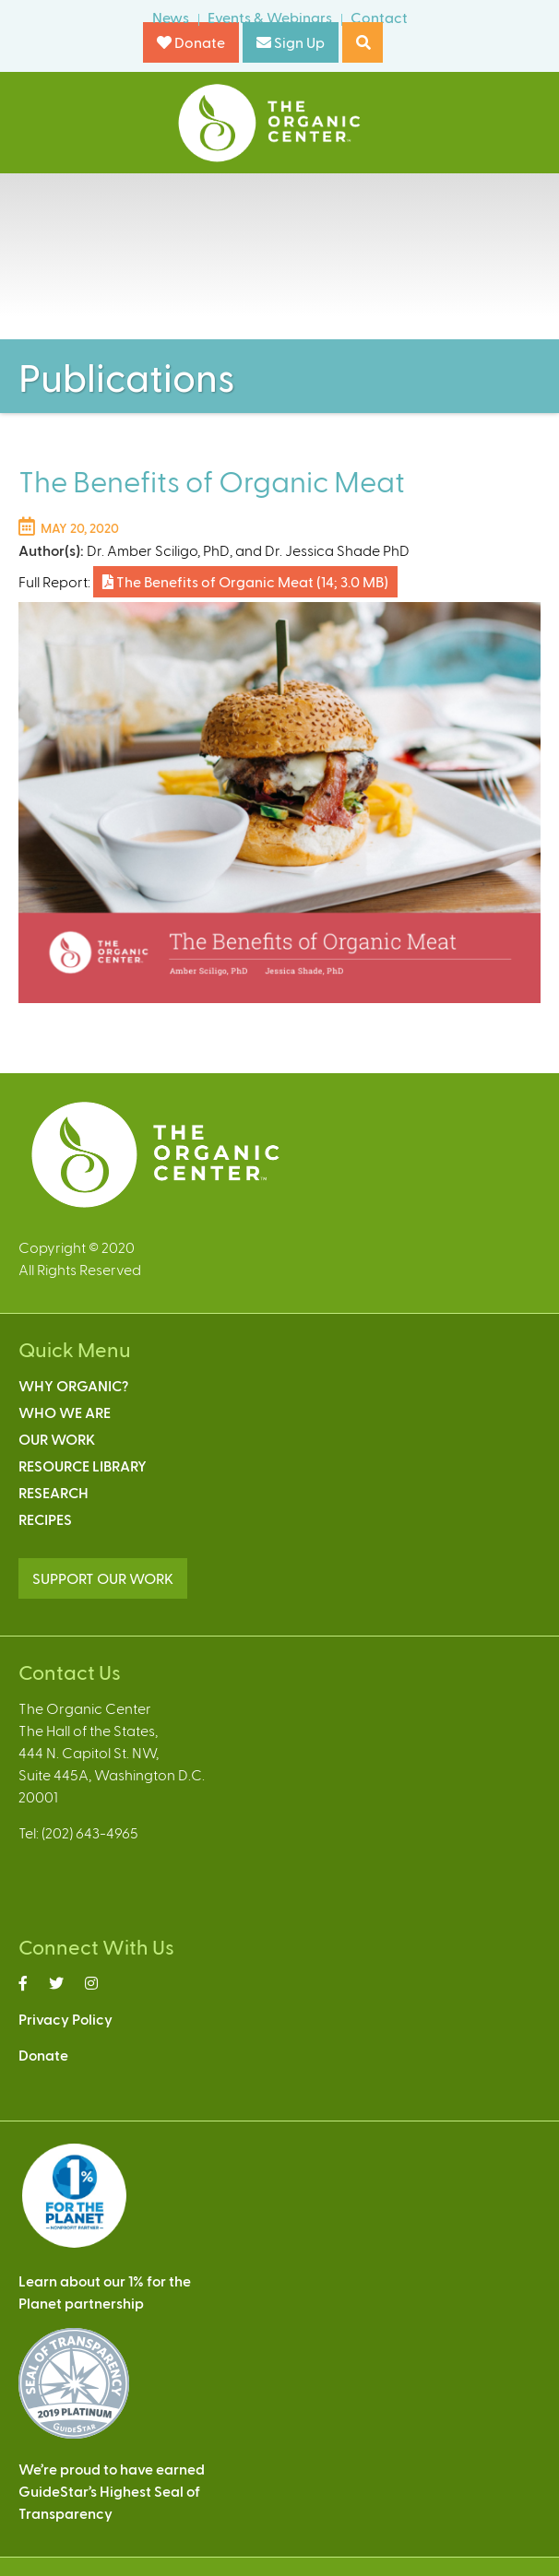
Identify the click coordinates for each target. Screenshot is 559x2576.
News (170, 17)
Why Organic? (73, 1385)
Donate (191, 42)
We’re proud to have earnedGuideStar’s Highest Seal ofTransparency (111, 2491)
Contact (379, 17)
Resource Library (82, 1465)
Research (53, 1492)
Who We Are (64, 1412)
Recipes (45, 1519)
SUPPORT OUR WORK (102, 1578)
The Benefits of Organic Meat (245, 581)
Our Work (56, 1439)
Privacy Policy (65, 2018)
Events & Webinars (270, 17)
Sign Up (290, 42)
